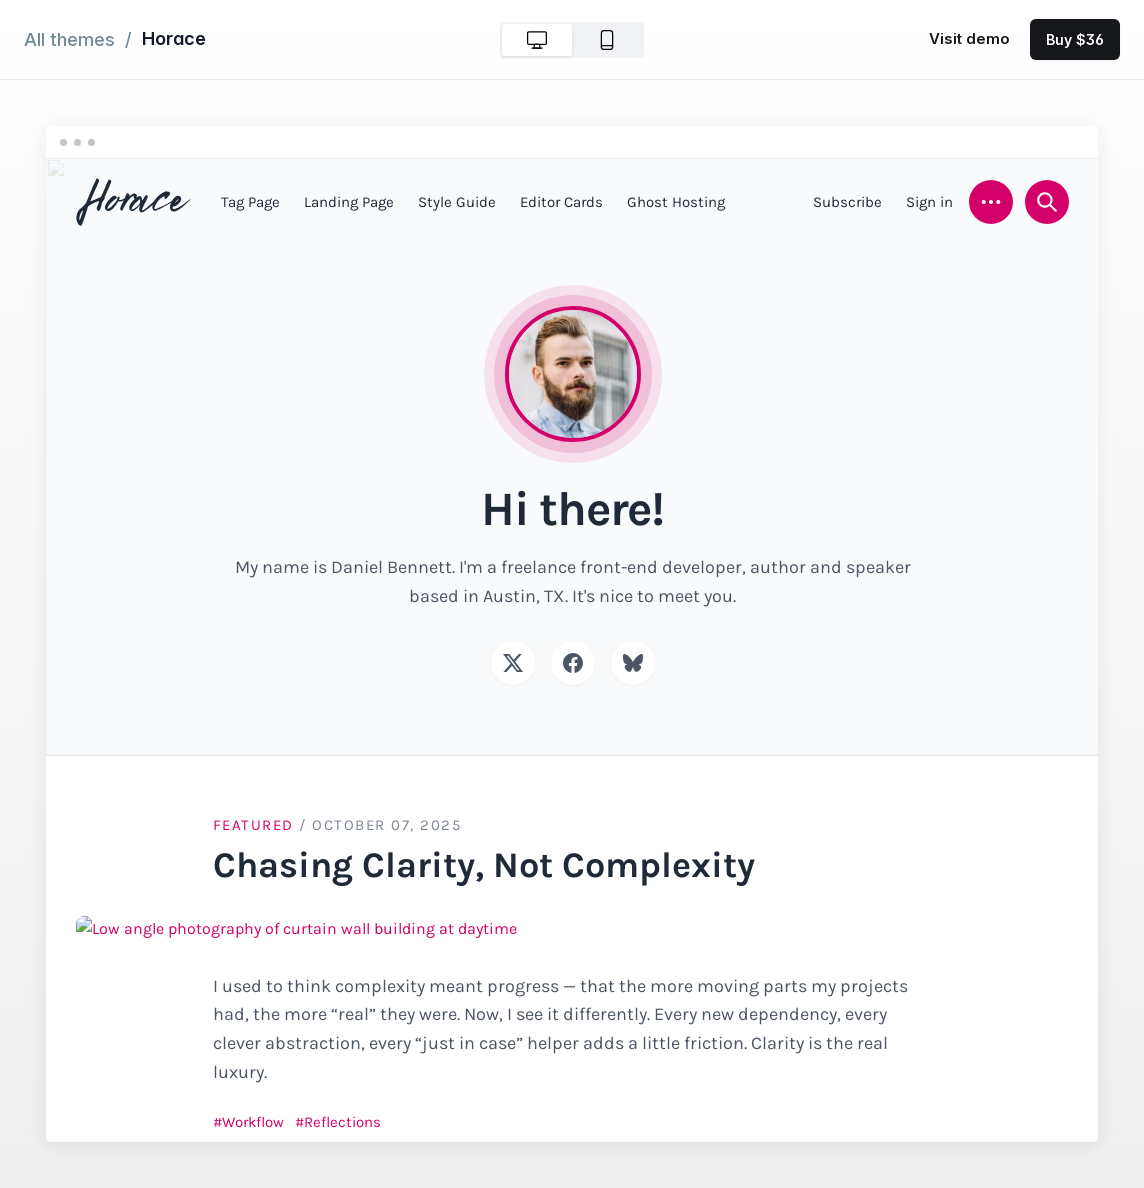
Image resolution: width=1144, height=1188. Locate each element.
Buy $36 (1075, 39)
